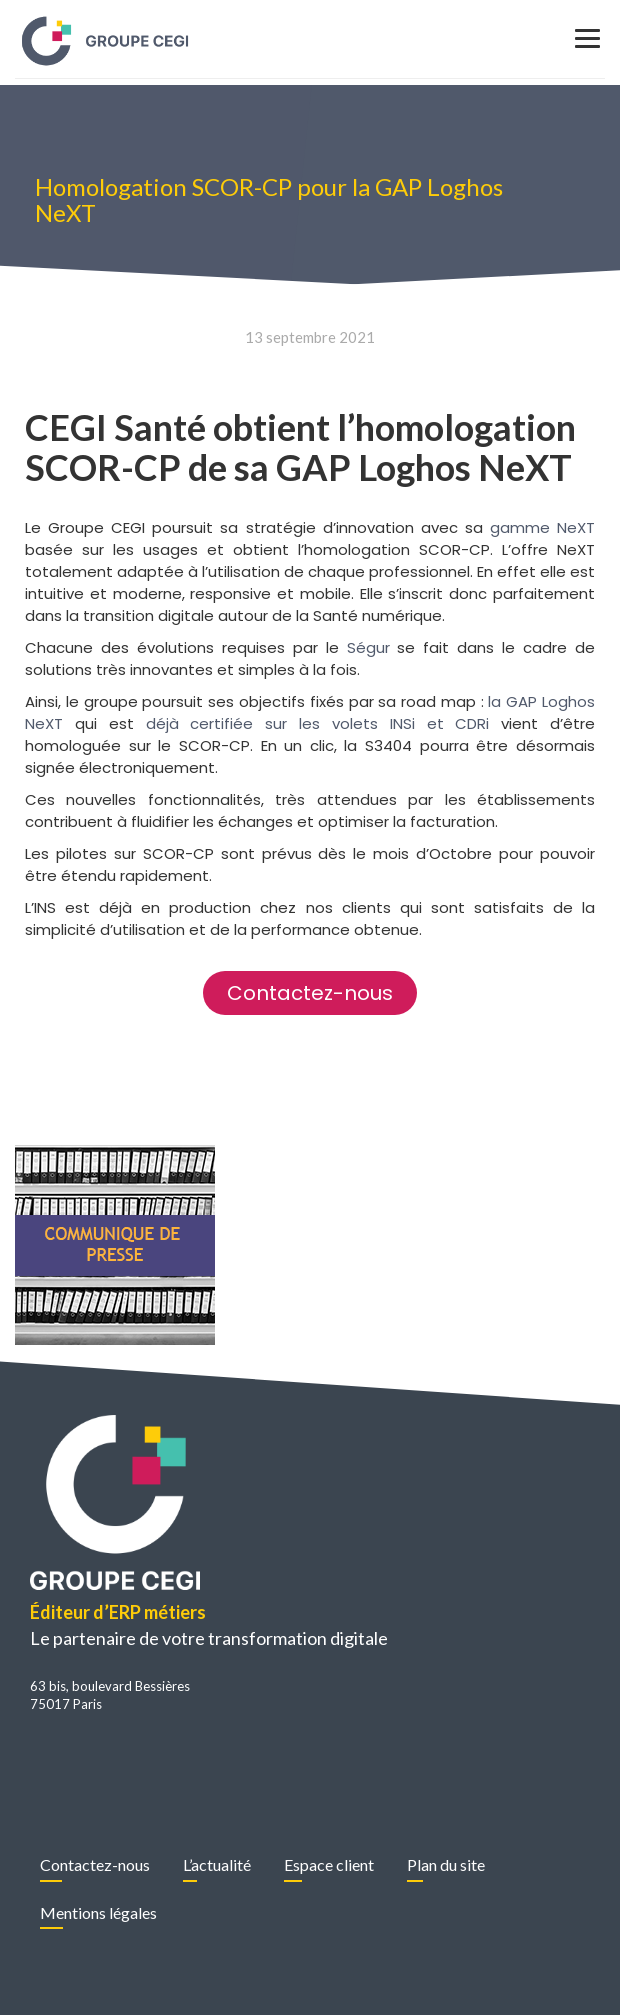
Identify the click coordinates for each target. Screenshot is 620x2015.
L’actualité (217, 1864)
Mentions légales (98, 1912)
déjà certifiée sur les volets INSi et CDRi (318, 723)
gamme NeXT (542, 527)
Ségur (368, 647)
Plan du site (446, 1864)
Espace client (329, 1864)
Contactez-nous (95, 1864)
